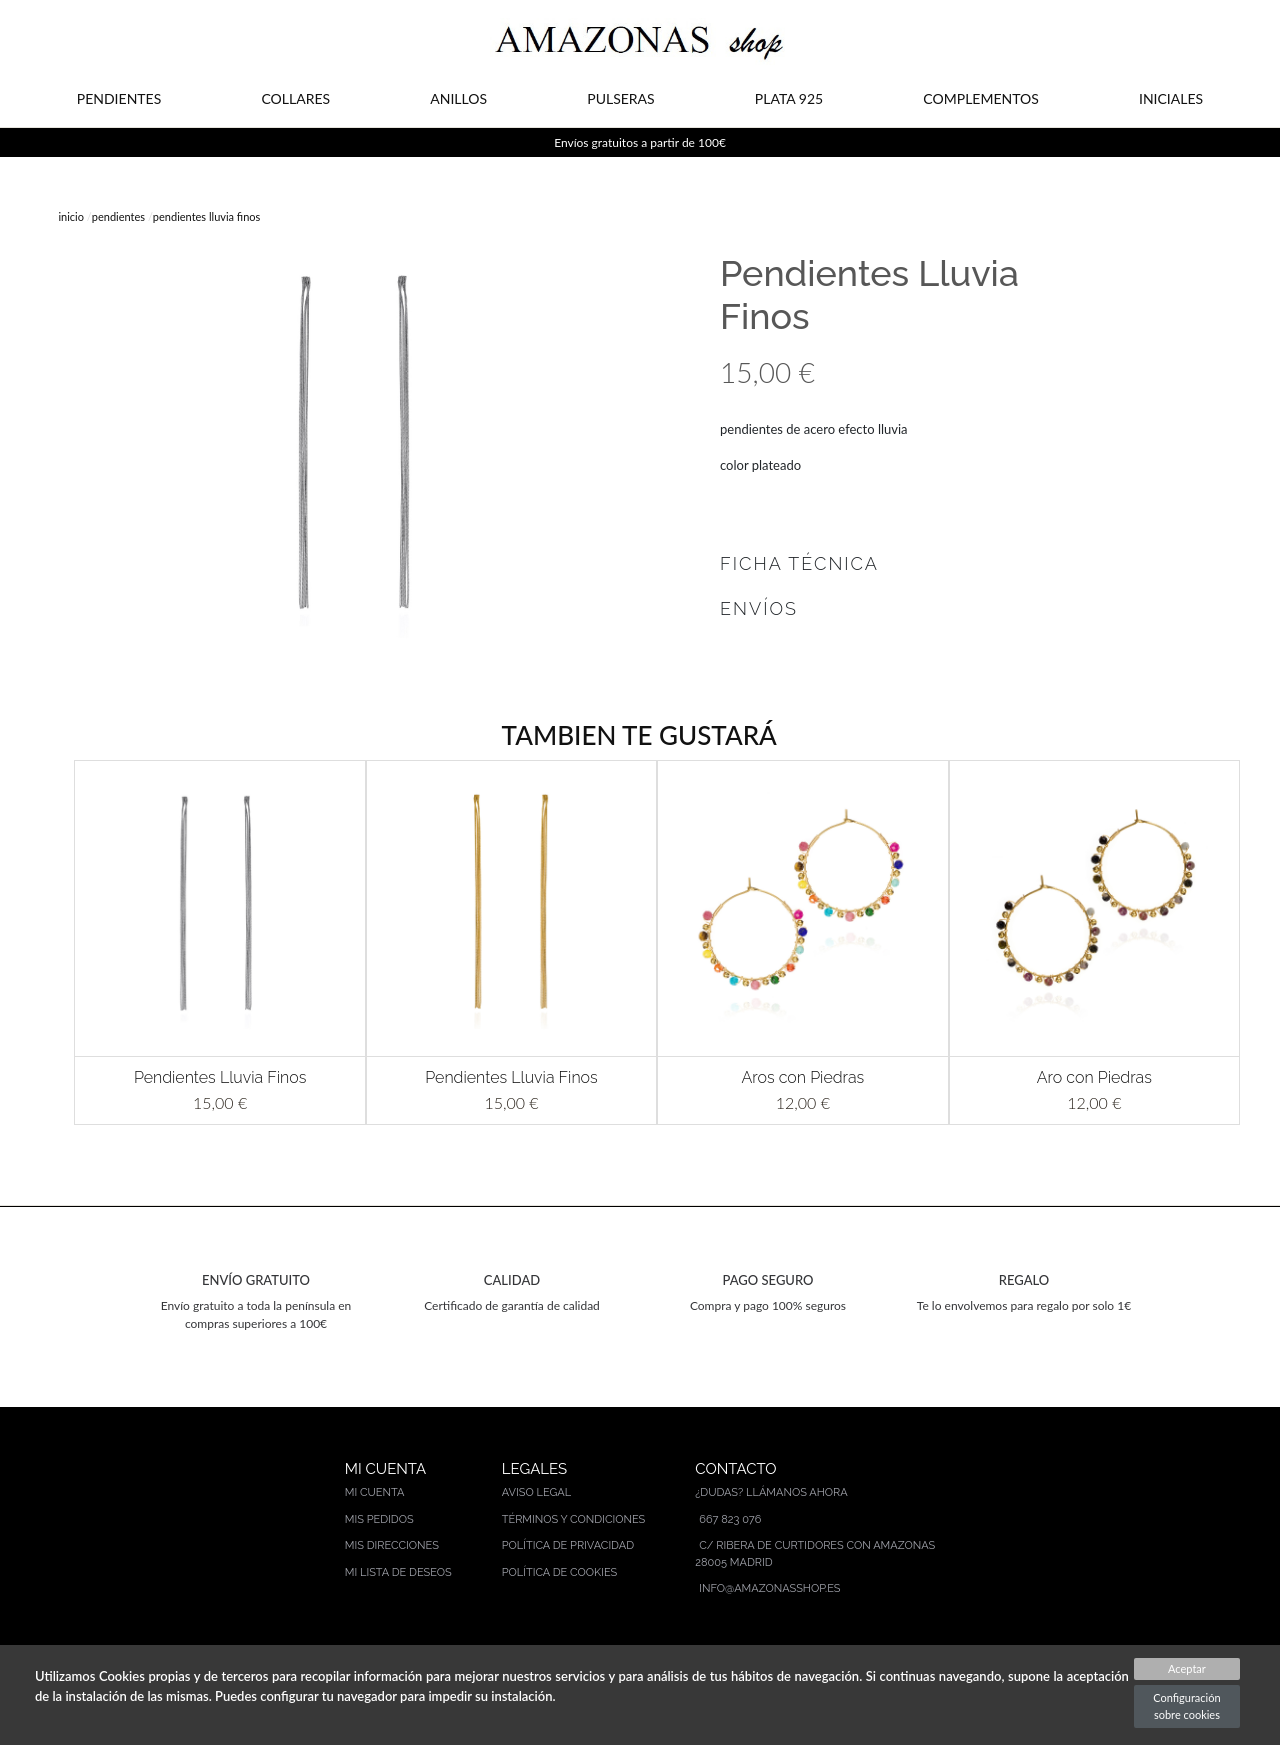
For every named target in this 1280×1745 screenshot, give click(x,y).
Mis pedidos (379, 1519)
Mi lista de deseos (398, 1572)
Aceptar (1187, 1668)
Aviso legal (536, 1492)
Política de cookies (560, 1572)
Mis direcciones (392, 1545)
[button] (50, 942)
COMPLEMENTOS (980, 98)
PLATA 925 (789, 98)
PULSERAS (620, 98)
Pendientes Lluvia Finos (220, 1077)
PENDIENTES (119, 98)
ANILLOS (458, 98)
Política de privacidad (568, 1545)
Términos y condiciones (574, 1519)
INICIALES (1171, 98)
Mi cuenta (375, 1492)
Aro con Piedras (1094, 1077)
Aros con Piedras (803, 1077)
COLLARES (295, 98)
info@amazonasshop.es (769, 1588)
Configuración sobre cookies (1186, 1706)
